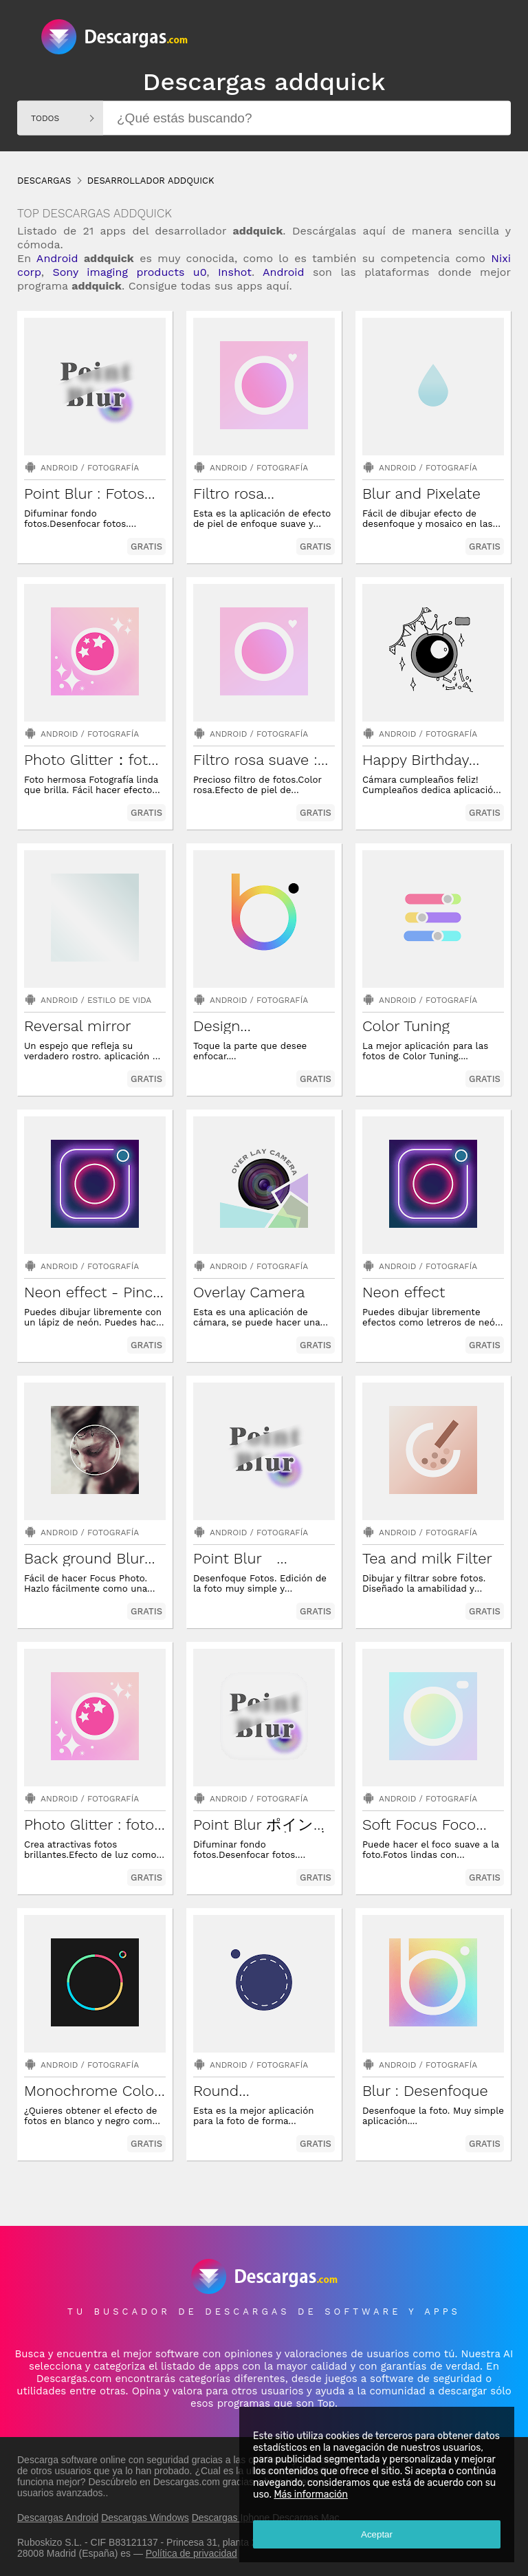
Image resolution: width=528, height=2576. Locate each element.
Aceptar (377, 2534)
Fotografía (113, 468)
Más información (311, 2494)
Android (57, 258)
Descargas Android (57, 2517)
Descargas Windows (145, 2517)
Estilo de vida (119, 1000)
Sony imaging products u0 (129, 272)
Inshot (235, 272)
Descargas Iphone (231, 2517)
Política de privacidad (191, 2553)
